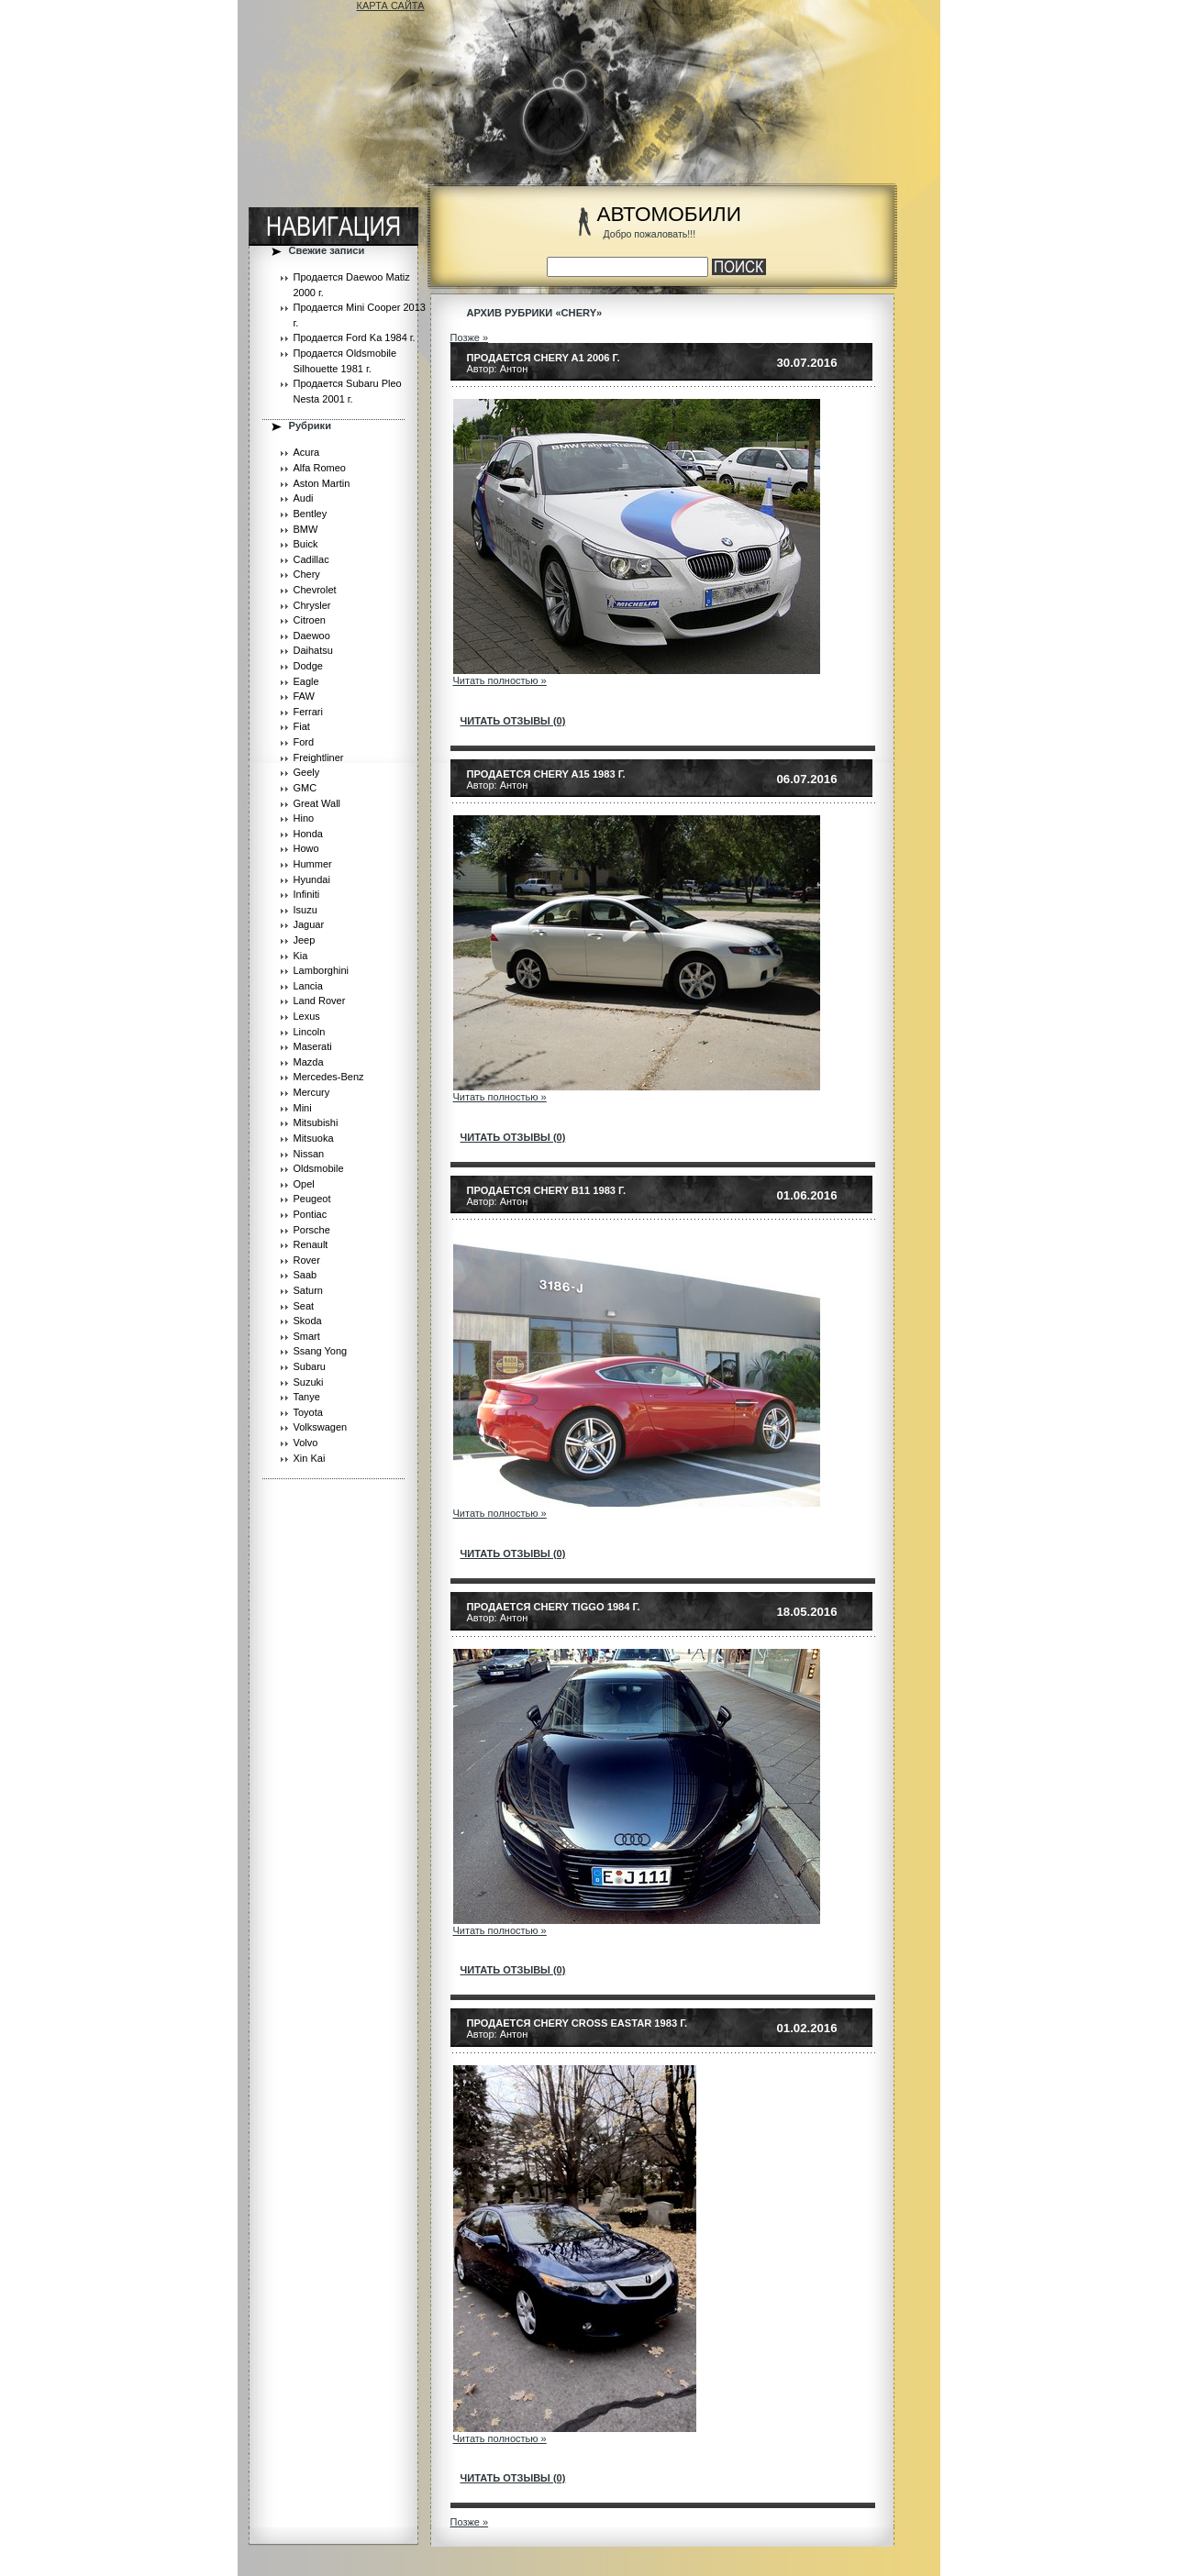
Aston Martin (322, 483)
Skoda (308, 1320)
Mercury (312, 1092)
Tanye (307, 1396)
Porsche (312, 1229)
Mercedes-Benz (329, 1076)
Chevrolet (315, 589)
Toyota (308, 1412)
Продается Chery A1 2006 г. (543, 357)
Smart (307, 1336)
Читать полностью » (500, 680)
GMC (305, 787)
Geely (307, 772)
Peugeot (312, 1198)
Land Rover (320, 1000)
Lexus (307, 1016)
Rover (307, 1260)
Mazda (309, 1061)
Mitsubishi (316, 1122)
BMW (306, 529)
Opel (304, 1183)
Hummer (313, 863)
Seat (304, 1305)
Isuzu (305, 909)
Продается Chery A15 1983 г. (546, 773)
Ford (304, 741)
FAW (304, 696)
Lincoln (310, 1031)
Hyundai (312, 879)
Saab (305, 1274)
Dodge (308, 665)
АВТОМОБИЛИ (669, 214)
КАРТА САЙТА (391, 5)
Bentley (311, 513)
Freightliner (319, 757)
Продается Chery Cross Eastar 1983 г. (577, 2023)
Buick (306, 543)
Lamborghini (322, 970)
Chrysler (312, 605)
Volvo (306, 1442)
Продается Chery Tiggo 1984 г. (553, 1606)
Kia (301, 955)
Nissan (309, 1153)
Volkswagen (321, 1426)
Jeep (305, 939)
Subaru (310, 1366)
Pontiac (311, 1214)
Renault (311, 1244)
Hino (304, 818)
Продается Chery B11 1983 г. (547, 1190)
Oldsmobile (319, 1168)
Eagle (306, 681)
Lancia (308, 985)
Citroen (310, 619)
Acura (307, 452)
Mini (303, 1107)
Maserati (313, 1046)
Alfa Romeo (320, 467)
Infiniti (307, 894)
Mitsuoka (314, 1138)
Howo (306, 848)
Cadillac (311, 559)
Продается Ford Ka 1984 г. (355, 337)
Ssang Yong (321, 1350)
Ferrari (308, 711)
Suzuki (309, 1382)
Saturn (308, 1290)
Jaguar (309, 924)
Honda (308, 833)
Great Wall (317, 803)
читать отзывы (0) (513, 720)
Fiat (302, 726)
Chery (307, 574)
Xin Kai (310, 1458)
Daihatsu (313, 650)
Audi (304, 497)
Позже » (469, 337)
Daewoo (312, 635)
